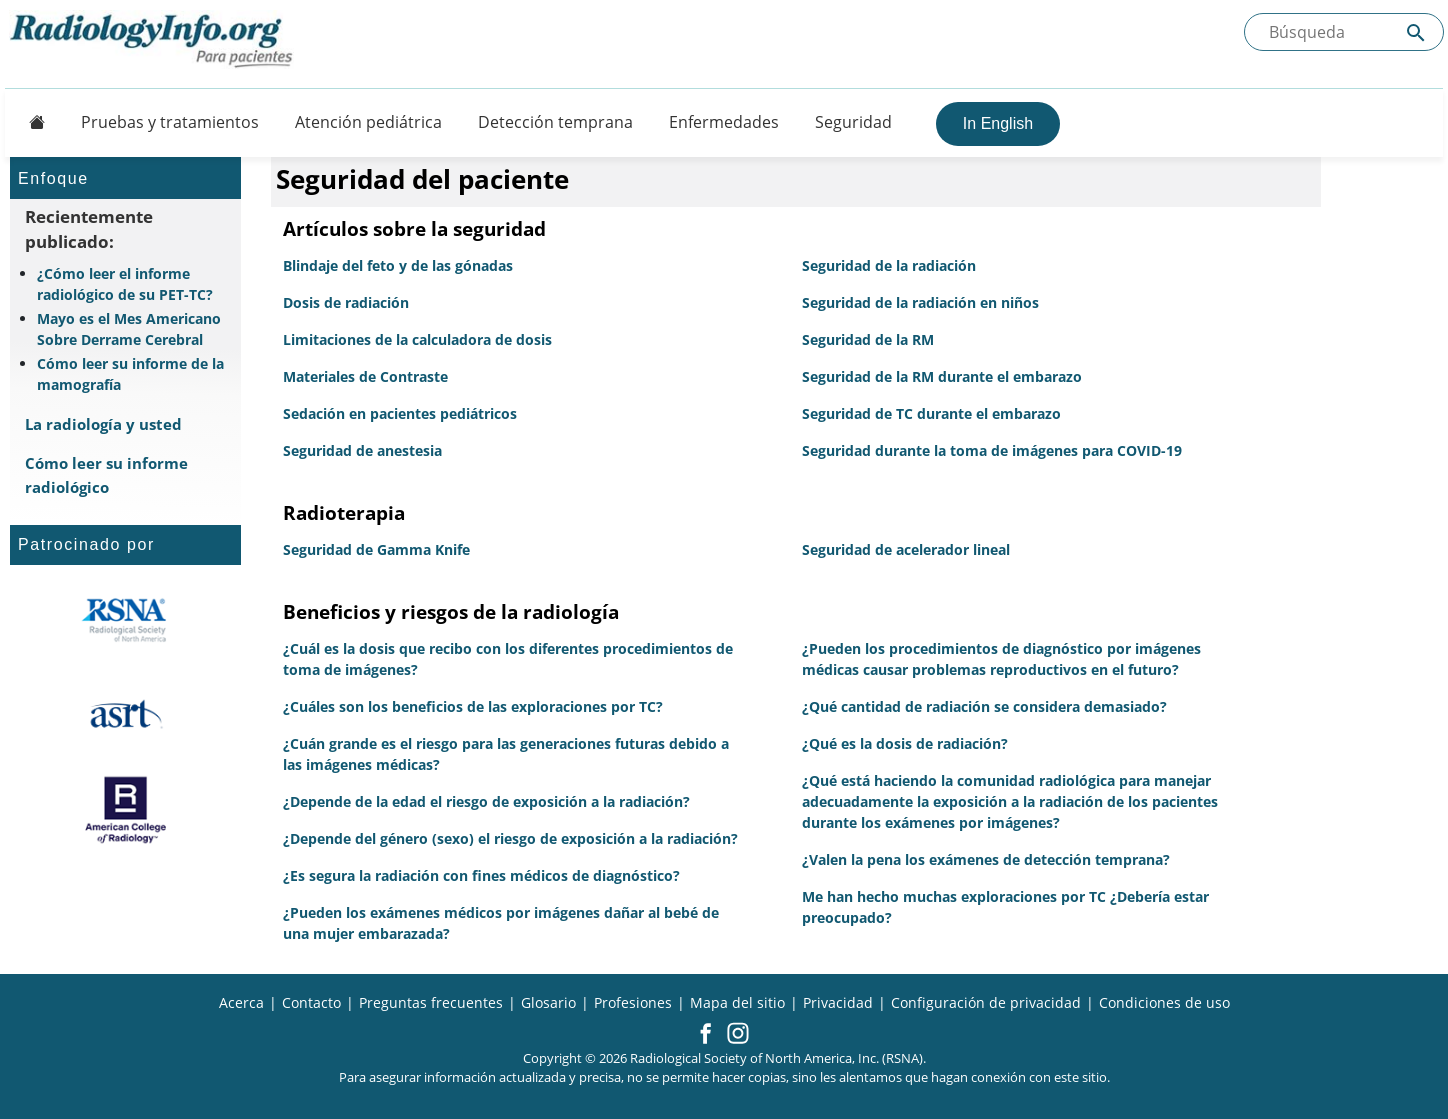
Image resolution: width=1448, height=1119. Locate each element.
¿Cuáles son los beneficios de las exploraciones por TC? (473, 706)
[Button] (31, 122)
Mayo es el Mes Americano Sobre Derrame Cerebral (129, 329)
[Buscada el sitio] (1344, 32)
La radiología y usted (103, 424)
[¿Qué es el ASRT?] (125, 715)
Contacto (311, 1002)
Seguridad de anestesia (362, 450)
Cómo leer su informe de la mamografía (130, 374)
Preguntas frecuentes (431, 1002)
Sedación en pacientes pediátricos (400, 413)
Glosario (548, 1002)
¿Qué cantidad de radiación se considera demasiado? (984, 706)
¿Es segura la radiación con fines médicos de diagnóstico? (481, 875)
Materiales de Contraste (365, 376)
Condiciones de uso (1164, 1002)
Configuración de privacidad (986, 1002)
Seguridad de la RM (868, 339)
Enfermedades (724, 122)
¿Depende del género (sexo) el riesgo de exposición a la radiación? (510, 838)
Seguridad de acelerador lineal (906, 549)
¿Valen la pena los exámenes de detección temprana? (986, 859)
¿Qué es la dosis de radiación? (905, 743)
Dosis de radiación (346, 302)
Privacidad (838, 1002)
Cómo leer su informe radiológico (106, 474)
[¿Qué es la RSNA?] (125, 620)
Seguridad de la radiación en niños (920, 302)
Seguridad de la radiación (889, 265)
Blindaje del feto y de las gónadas (398, 265)
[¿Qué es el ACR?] (125, 810)
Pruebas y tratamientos (170, 122)
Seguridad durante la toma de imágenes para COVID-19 (992, 450)
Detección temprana (555, 122)
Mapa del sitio (737, 1002)
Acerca (241, 1002)
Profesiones (633, 1002)
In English (998, 123)
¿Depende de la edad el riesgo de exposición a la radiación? (486, 801)
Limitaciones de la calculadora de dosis (417, 339)
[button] (705, 1035)
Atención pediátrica (368, 122)
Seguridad (853, 122)
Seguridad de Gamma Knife (376, 549)
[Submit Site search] (1416, 32)
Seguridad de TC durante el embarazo (931, 413)
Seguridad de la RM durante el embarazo (942, 376)
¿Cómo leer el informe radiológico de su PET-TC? (125, 284)
